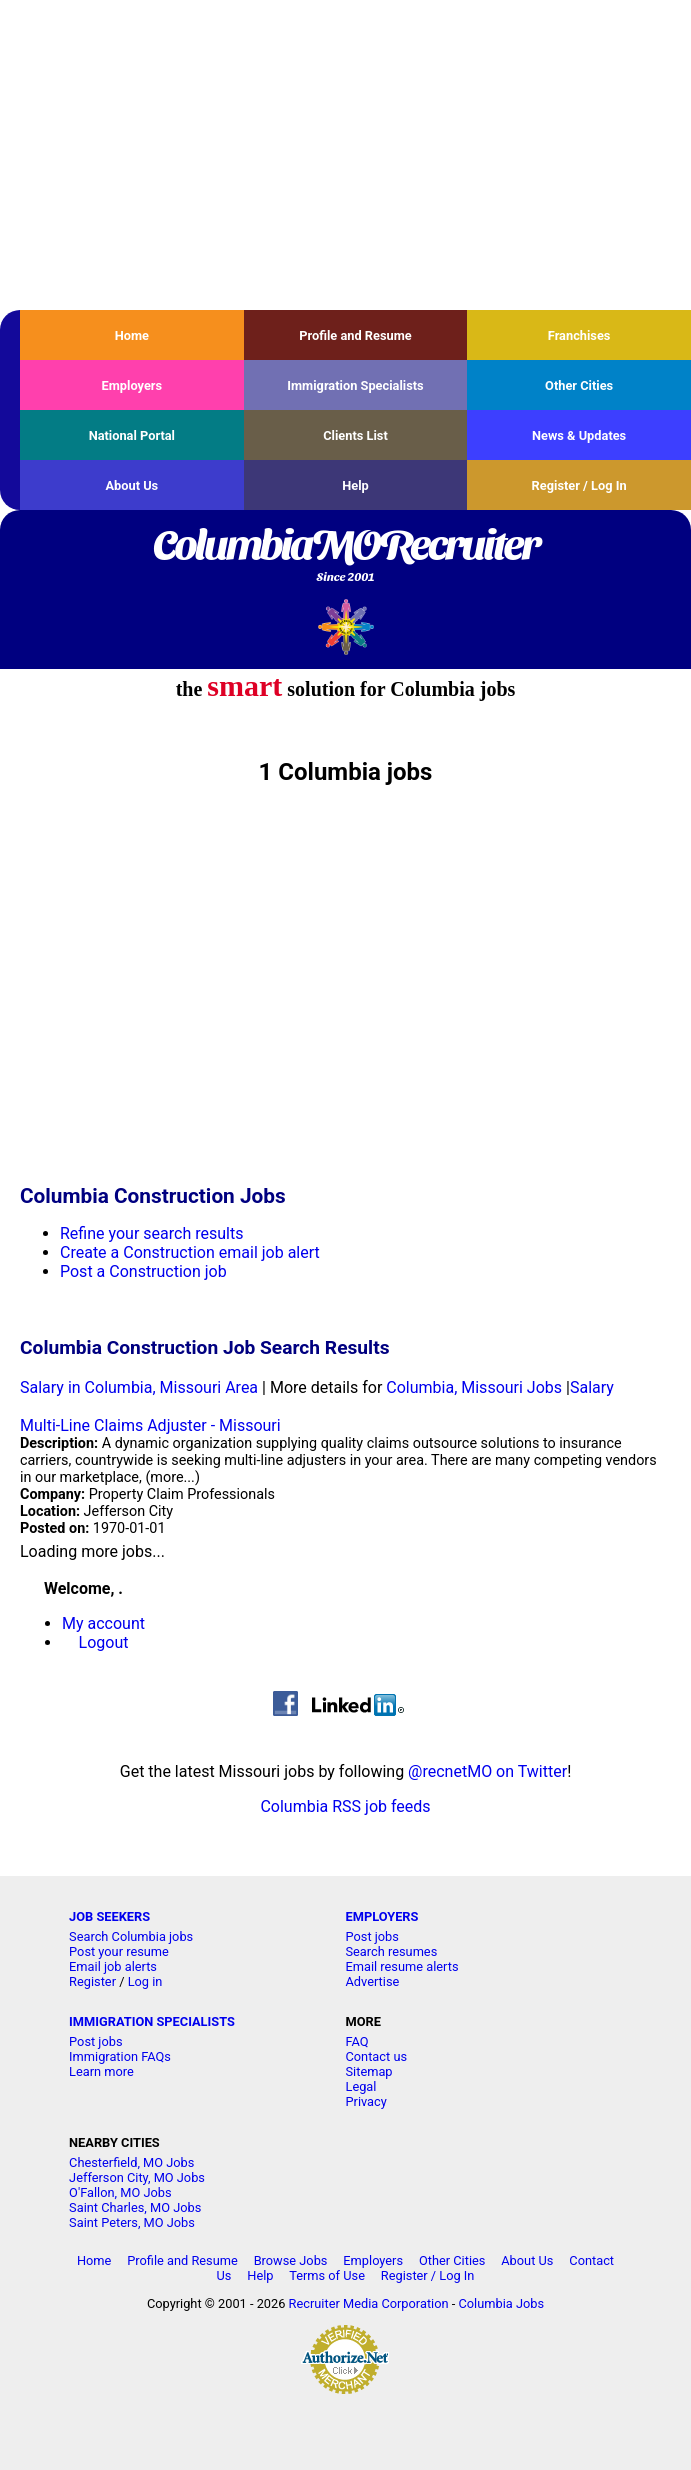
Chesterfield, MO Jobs (131, 2162)
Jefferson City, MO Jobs (137, 2177)
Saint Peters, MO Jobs (132, 2222)
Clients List (355, 435)
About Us (131, 485)
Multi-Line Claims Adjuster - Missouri (150, 1425)
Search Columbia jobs (131, 1936)
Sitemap (368, 2071)
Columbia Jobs (501, 2303)
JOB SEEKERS (109, 1916)
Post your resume (119, 1951)
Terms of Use (327, 2275)
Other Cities (579, 385)
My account (103, 1623)
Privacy (365, 2101)
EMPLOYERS (381, 1916)
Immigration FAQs (120, 2056)
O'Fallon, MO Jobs (120, 2192)
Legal (360, 2086)
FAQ (356, 2041)
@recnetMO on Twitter (487, 1771)
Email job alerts (113, 1966)
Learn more (101, 2071)
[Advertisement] (345, 155)
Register (92, 1981)
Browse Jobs (291, 2260)
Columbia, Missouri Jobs (474, 1387)
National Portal (132, 435)
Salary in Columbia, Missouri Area (139, 1387)
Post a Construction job (143, 1271)
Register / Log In (579, 485)
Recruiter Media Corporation (369, 2303)
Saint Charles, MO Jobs (135, 2207)
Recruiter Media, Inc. (345, 626)
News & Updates (579, 435)
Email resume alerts (401, 1966)
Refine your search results (151, 1233)
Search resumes (391, 1951)
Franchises (579, 335)
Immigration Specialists (355, 385)
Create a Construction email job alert (190, 1252)
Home (132, 335)
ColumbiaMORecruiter (345, 557)
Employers (132, 385)
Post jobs (371, 1936)
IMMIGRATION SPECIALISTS (152, 2021)
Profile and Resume (355, 335)
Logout (104, 1642)
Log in (145, 1981)
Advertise (372, 1981)
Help (355, 485)
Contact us (376, 2056)
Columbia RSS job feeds (345, 1806)
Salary (592, 1387)
